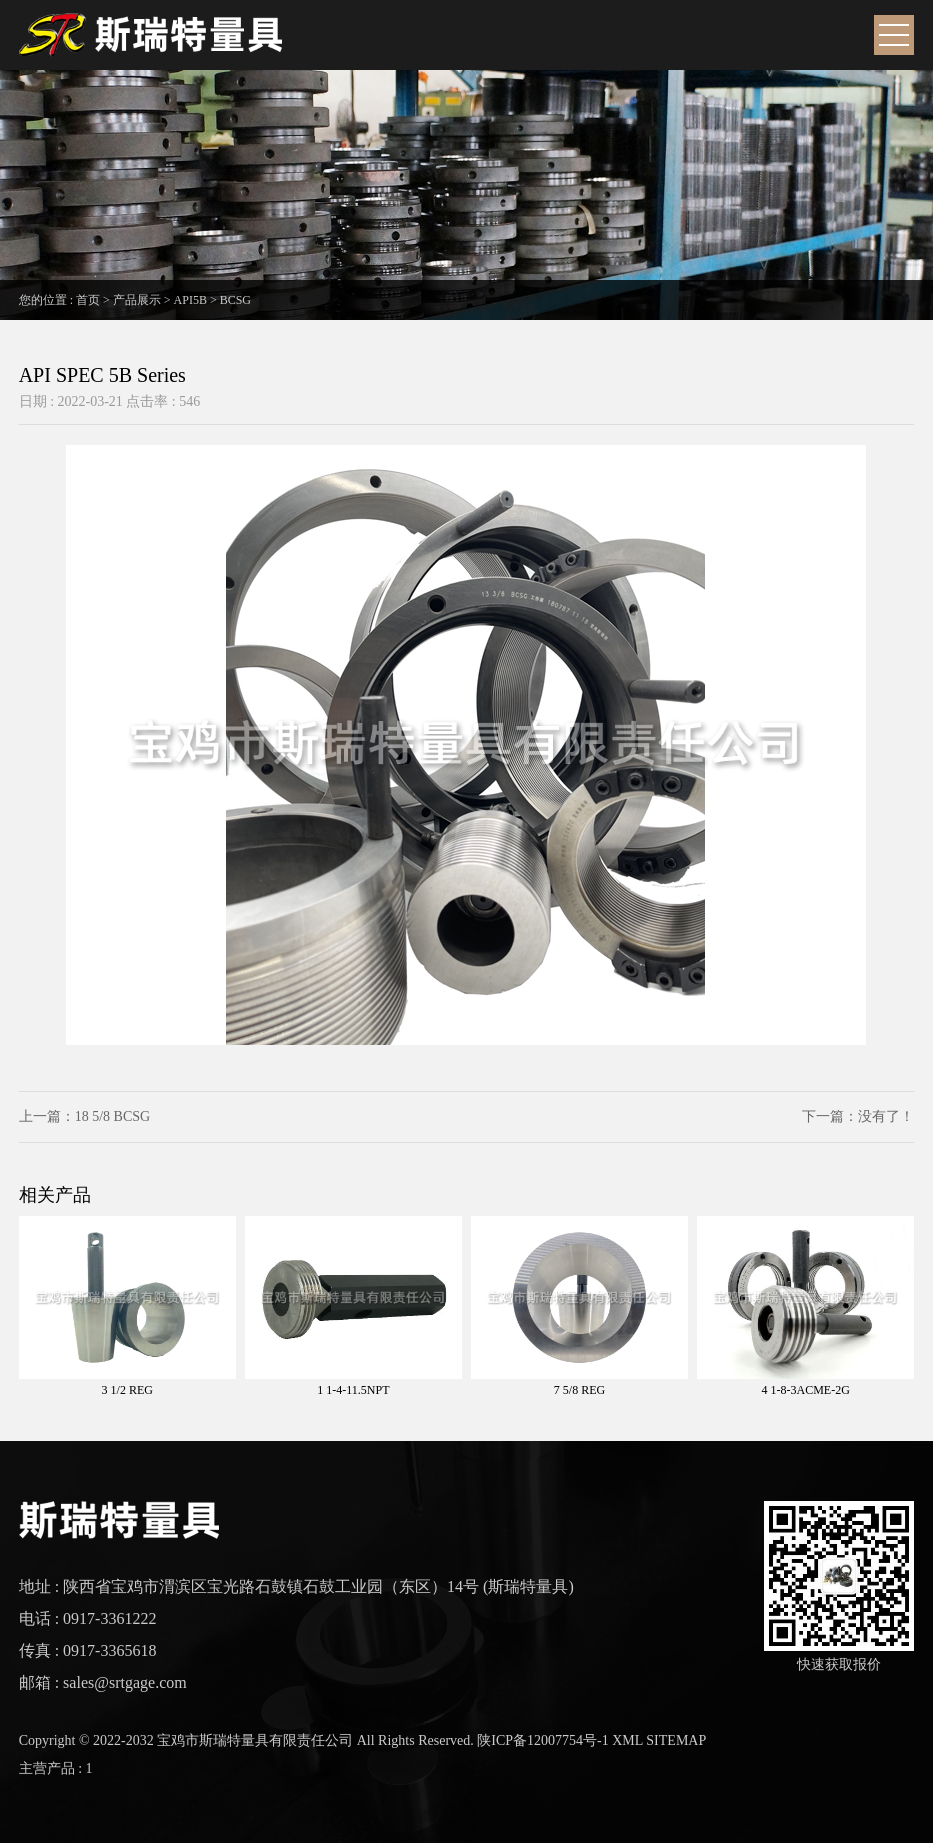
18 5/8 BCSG (112, 1116)
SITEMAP (676, 1740)
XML (627, 1740)
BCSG (235, 300)
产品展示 (137, 300)
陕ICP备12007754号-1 (542, 1740)
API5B (190, 300)
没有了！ (886, 1116)
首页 (88, 300)
